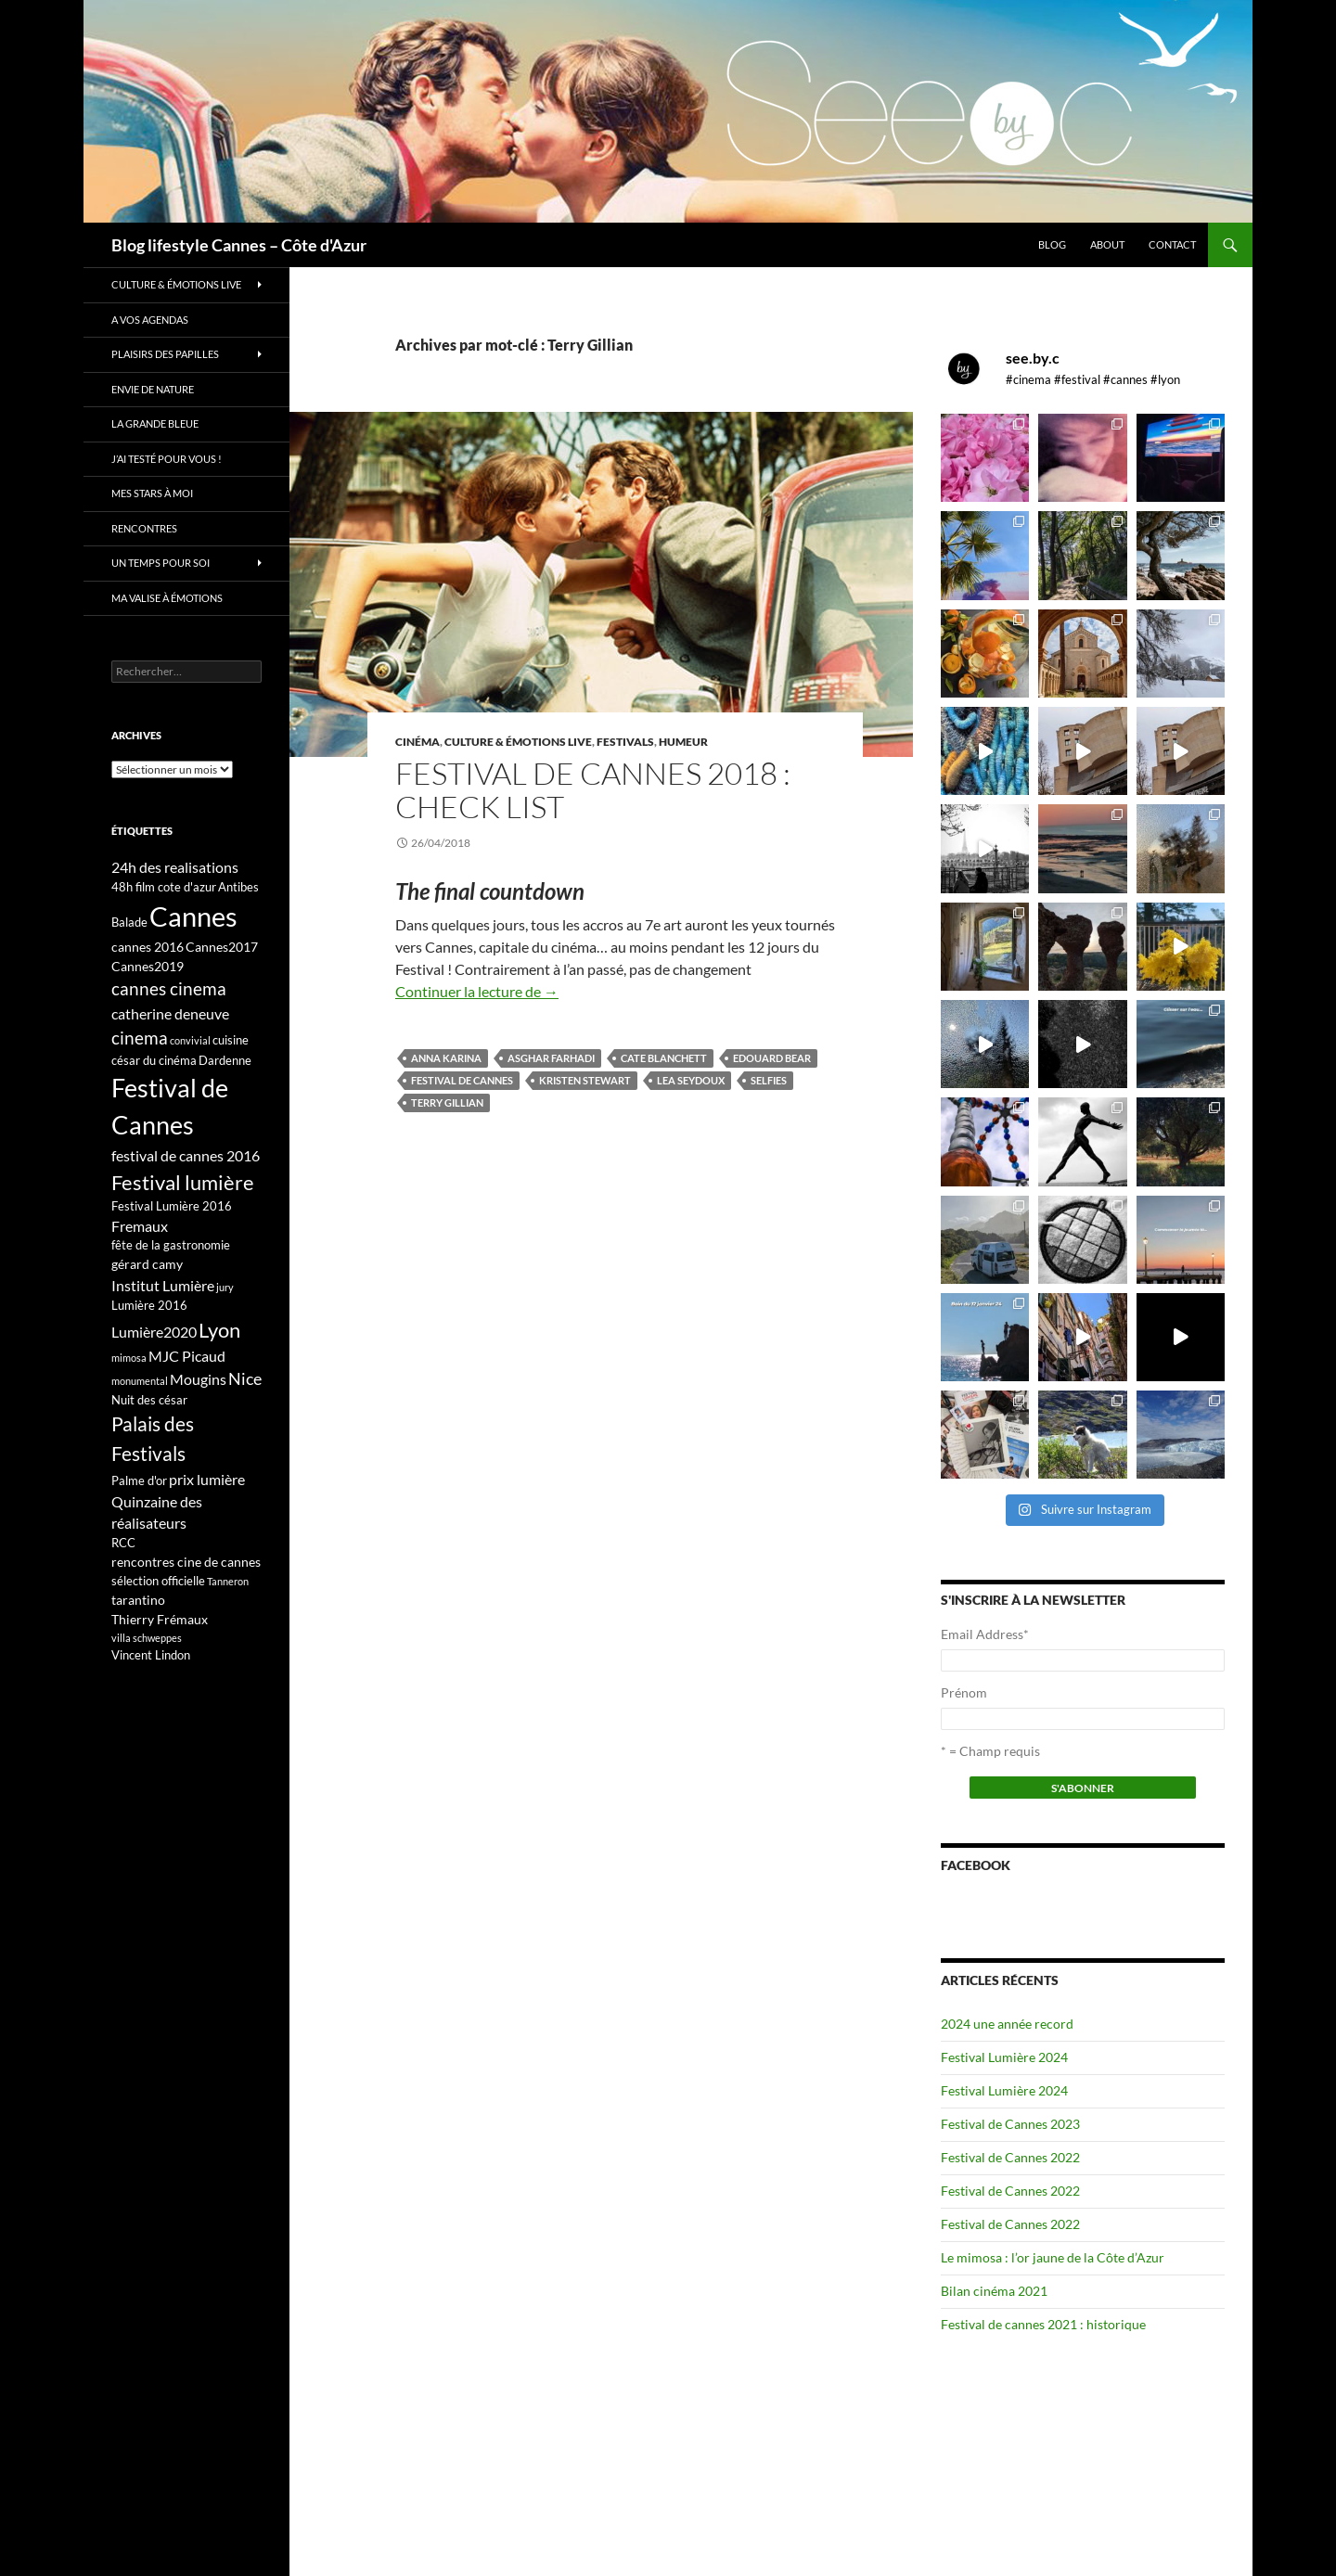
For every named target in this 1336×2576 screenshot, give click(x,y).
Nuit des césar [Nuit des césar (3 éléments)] (149, 1399)
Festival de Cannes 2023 (1010, 2124)
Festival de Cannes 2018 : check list (592, 790)
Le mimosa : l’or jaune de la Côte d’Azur (1052, 2257)
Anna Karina (446, 1058)
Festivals (625, 742)
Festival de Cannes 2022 (1010, 2157)
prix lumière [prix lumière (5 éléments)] (207, 1479)
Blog (1052, 244)
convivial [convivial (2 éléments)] (190, 1040)
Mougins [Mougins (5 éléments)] (198, 1379)
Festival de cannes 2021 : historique (1043, 2324)
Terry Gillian (447, 1102)
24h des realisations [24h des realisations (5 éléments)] (174, 867)
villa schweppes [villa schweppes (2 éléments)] (146, 1638)
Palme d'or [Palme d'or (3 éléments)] (139, 1480)
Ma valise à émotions (167, 598)
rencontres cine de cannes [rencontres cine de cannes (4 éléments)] (186, 1562)
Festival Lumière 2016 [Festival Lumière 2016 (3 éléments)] (171, 1205)
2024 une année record (1007, 2023)
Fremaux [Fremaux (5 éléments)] (139, 1226)
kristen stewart (585, 1080)
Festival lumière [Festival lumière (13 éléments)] (182, 1182)
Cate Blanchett (664, 1058)
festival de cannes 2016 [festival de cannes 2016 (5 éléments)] (185, 1155)
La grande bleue (155, 423)
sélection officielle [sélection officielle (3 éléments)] (158, 1580)
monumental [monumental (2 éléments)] (139, 1381)
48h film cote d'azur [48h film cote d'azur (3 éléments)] (163, 886)
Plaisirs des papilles (165, 354)
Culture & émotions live (518, 742)
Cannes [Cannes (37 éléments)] (193, 916)
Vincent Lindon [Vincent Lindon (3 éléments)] (150, 1654)
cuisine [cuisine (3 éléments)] (230, 1039)
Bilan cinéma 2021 (994, 2291)
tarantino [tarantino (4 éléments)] (138, 1600)
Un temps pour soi (160, 563)
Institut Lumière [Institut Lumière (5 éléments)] (162, 1285)
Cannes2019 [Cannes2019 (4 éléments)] (147, 966)
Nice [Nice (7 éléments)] (245, 1378)
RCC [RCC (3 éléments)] (123, 1542)
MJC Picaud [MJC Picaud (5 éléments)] (186, 1356)
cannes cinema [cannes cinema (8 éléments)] (168, 989)
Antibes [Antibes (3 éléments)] (238, 886)
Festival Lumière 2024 (1004, 2057)
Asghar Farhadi (551, 1058)
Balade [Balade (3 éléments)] (129, 922)
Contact (1172, 244)
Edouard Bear (772, 1058)
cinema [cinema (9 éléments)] (139, 1037)
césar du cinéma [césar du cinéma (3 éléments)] (154, 1060)
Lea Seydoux (691, 1080)
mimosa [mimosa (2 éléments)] (129, 1358)
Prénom (964, 1692)
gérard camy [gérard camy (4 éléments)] (147, 1264)
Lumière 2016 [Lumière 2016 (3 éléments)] (149, 1305)
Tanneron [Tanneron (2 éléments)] (228, 1581)
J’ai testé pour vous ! (166, 459)
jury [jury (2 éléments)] (225, 1287)
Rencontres (144, 528)
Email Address (985, 1634)
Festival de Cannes (462, 1080)
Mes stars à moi (152, 493)
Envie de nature (152, 389)
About (1107, 244)
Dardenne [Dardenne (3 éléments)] (225, 1060)
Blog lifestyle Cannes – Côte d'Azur (238, 245)
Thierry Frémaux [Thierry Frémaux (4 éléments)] (159, 1619)
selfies (769, 1080)
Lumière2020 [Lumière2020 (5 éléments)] (154, 1331)
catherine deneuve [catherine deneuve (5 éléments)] (170, 1013)
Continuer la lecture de (477, 991)
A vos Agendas (149, 320)
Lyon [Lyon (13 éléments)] (219, 1329)
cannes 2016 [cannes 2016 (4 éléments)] (147, 947)
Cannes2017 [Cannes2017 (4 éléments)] (222, 947)
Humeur (683, 742)
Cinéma (417, 742)
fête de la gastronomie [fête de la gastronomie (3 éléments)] (170, 1244)
